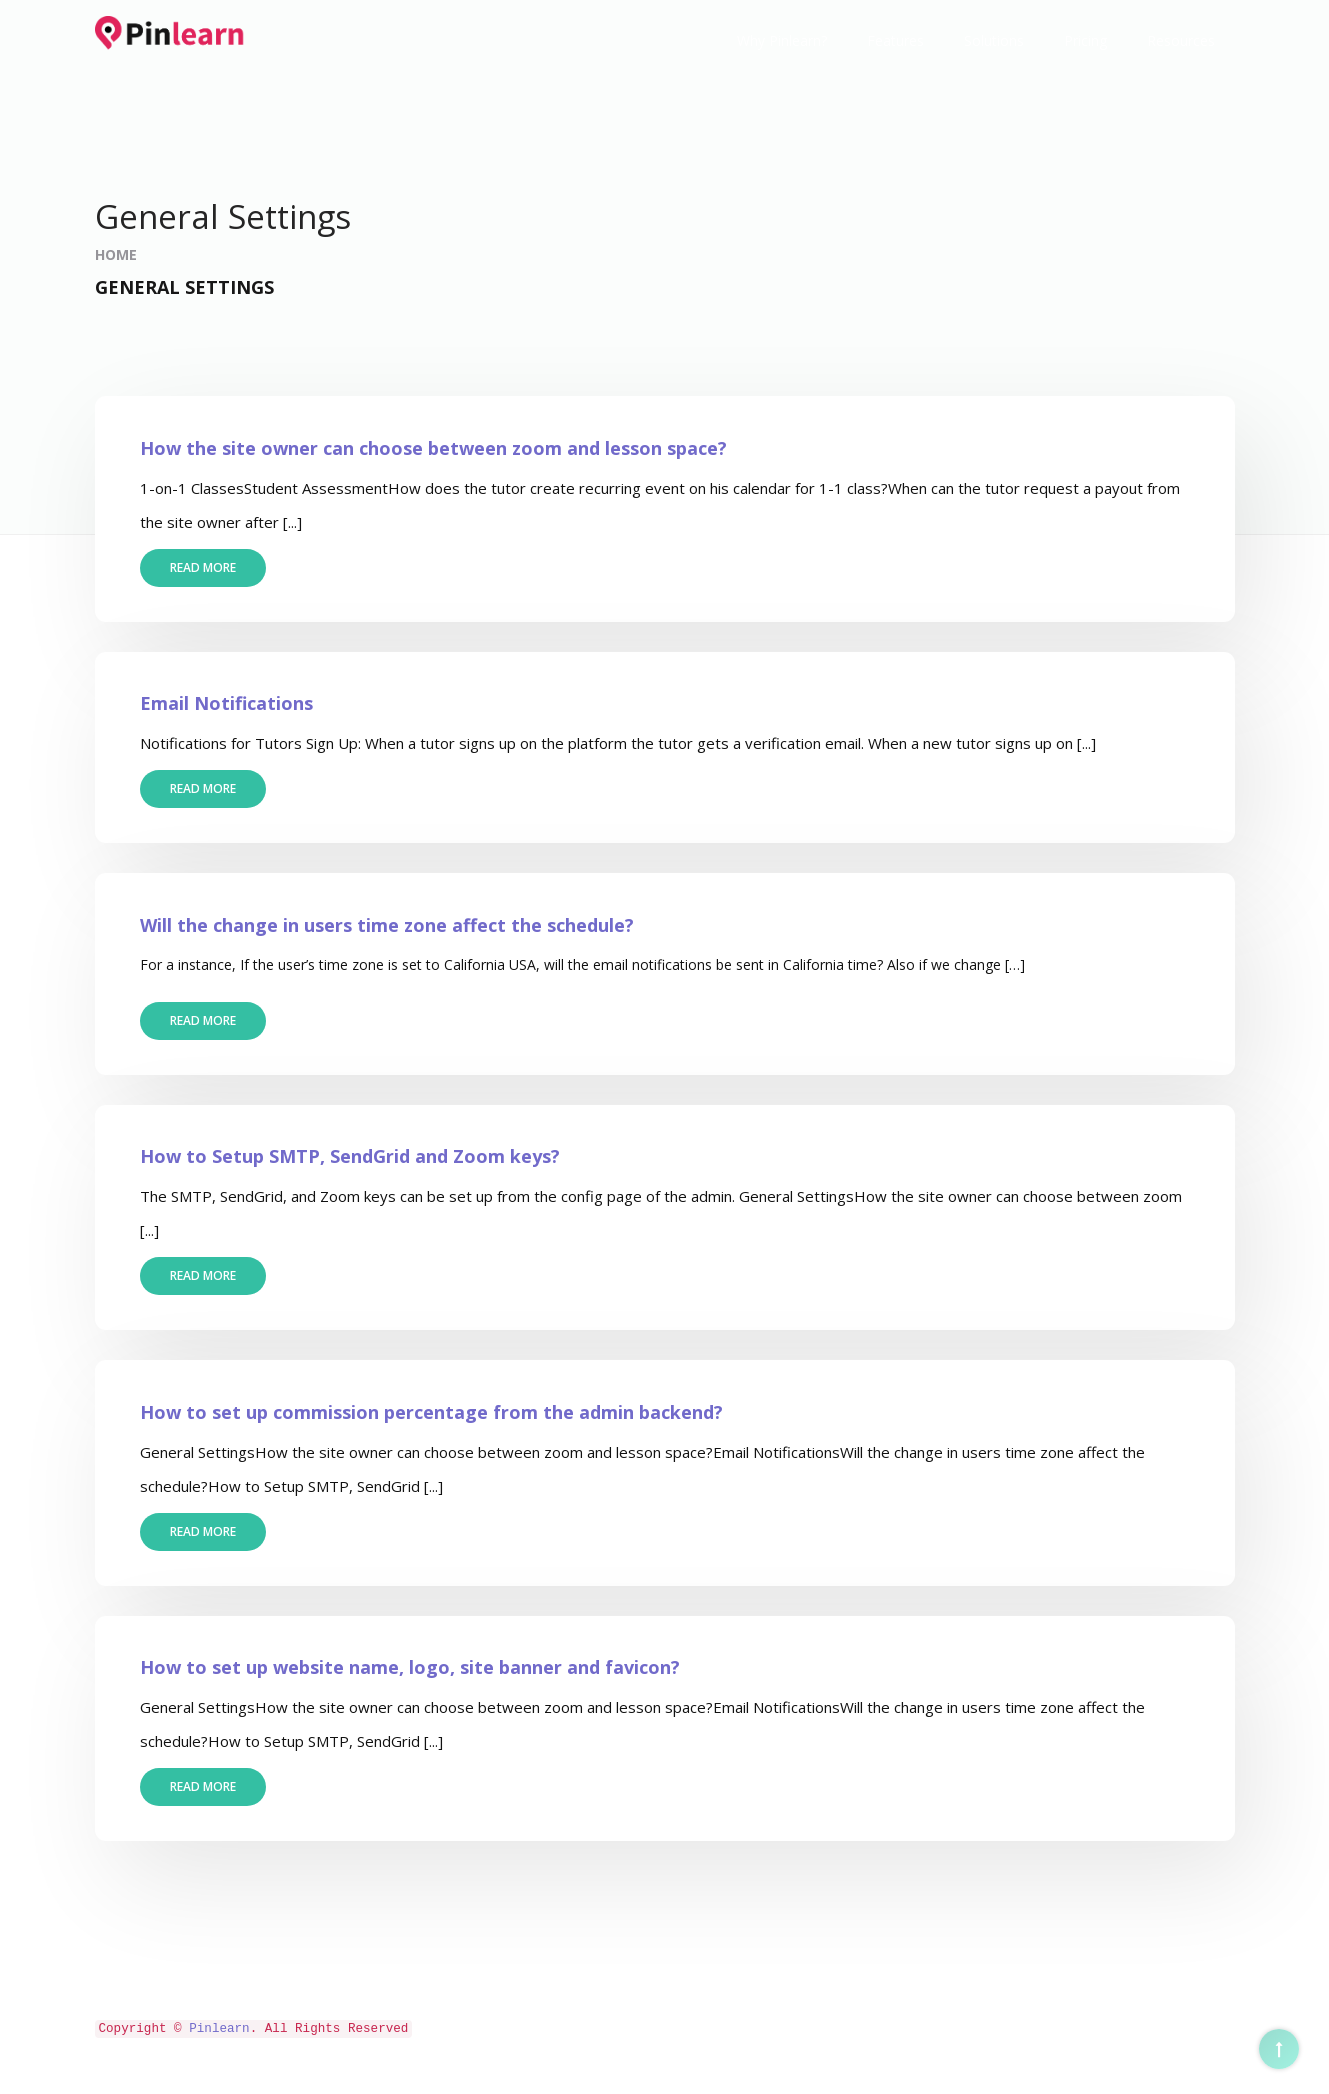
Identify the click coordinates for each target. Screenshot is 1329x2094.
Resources (1181, 40)
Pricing (1085, 40)
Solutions (994, 40)
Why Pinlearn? (782, 40)
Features (895, 40)
